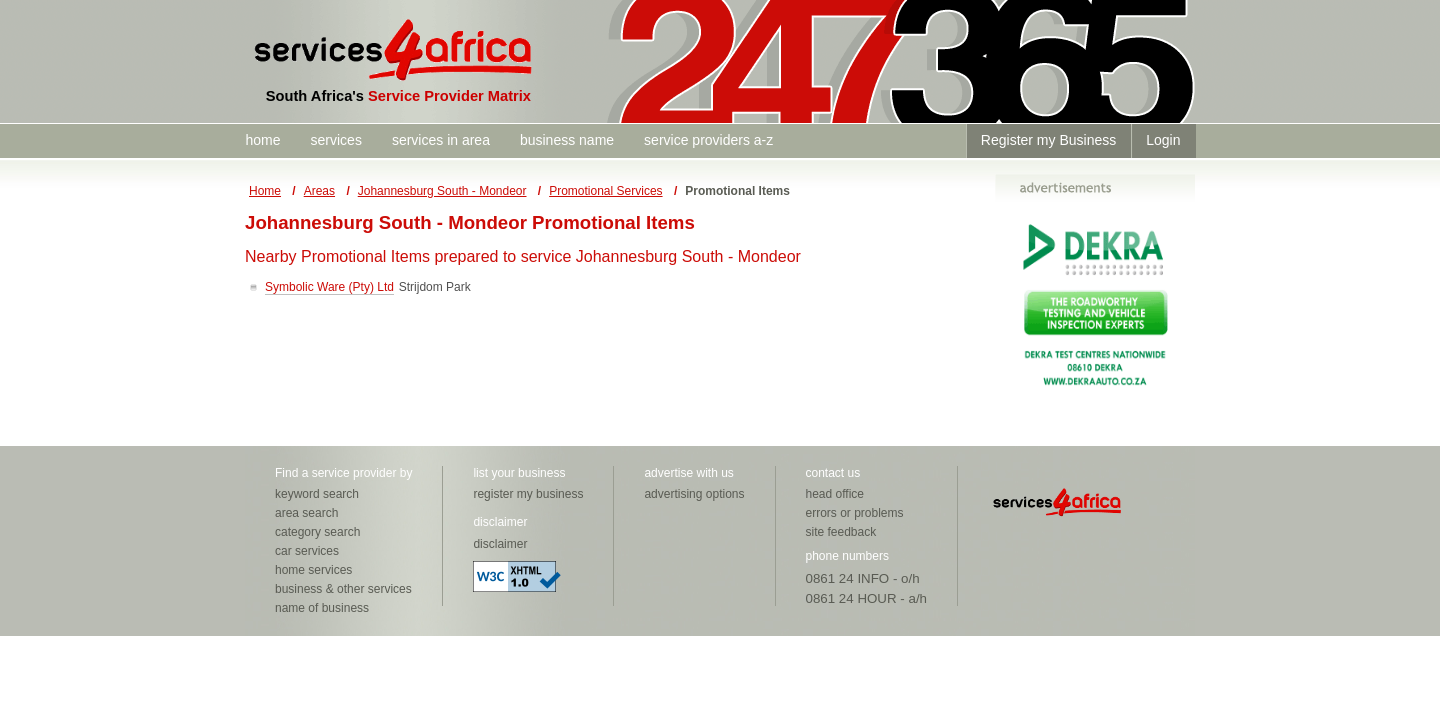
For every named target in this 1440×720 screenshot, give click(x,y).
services (336, 140)
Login (1163, 140)
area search (306, 513)
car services (307, 551)
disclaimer (500, 544)
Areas (319, 191)
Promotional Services (605, 191)
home (263, 140)
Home (265, 191)
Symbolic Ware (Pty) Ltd (329, 287)
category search (317, 532)
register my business (528, 494)
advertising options (694, 494)
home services (313, 570)
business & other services (343, 589)
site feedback (841, 532)
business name (567, 140)
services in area (441, 140)
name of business (322, 608)
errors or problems (855, 513)
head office (835, 494)
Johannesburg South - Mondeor (442, 191)
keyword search (317, 494)
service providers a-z (708, 140)
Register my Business (1048, 140)
